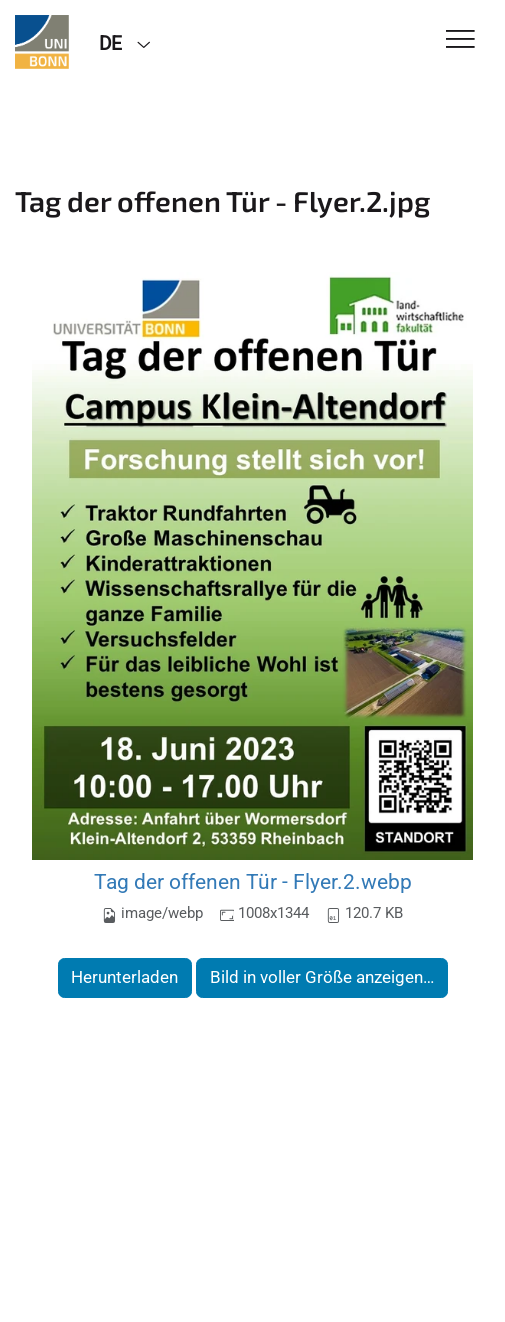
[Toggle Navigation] (460, 40)
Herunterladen (124, 977)
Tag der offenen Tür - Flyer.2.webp (253, 881)
